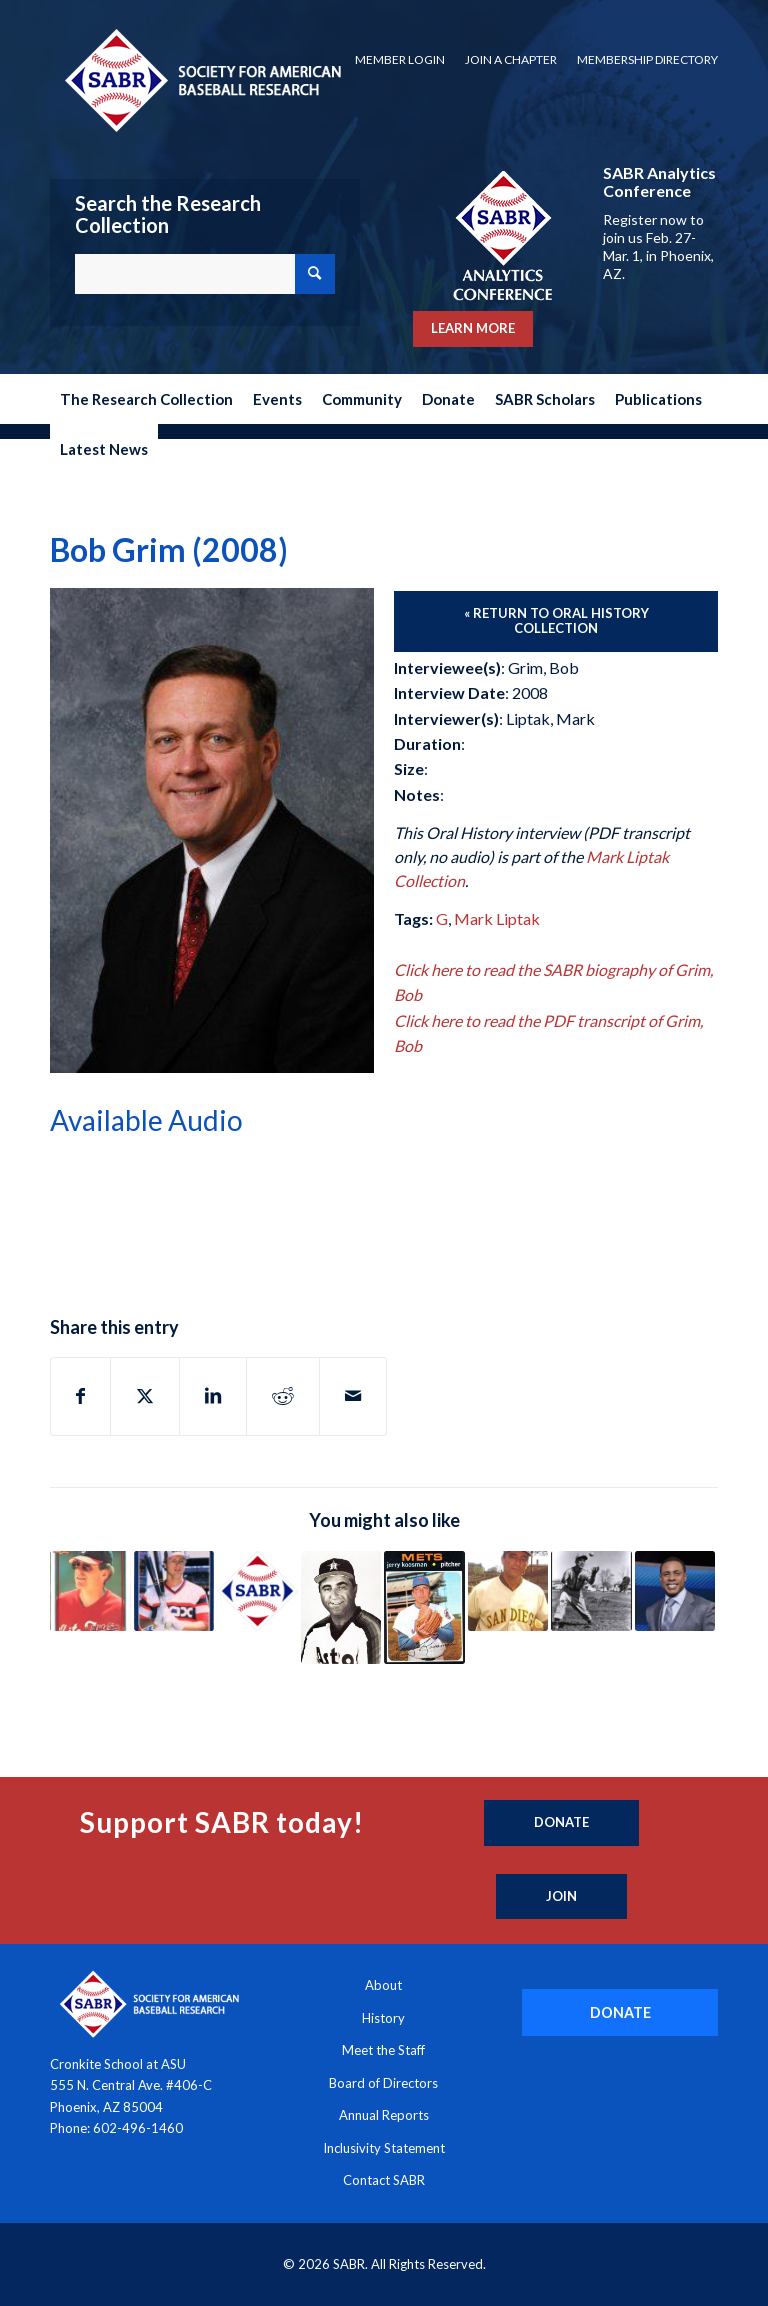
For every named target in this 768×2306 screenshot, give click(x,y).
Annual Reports (384, 2115)
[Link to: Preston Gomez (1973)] (508, 1591)
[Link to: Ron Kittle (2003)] (174, 1591)
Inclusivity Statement (384, 2148)
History (383, 2018)
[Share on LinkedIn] (213, 1396)
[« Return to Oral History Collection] (556, 621)
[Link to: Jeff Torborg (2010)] (90, 1591)
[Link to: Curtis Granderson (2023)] (675, 1591)
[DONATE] (620, 2012)
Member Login (400, 59)
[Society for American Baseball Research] (201, 79)
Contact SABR (384, 2180)
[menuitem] (400, 60)
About (383, 1985)
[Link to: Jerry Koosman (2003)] (424, 1607)
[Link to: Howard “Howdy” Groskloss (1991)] (257, 1591)
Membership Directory (647, 59)
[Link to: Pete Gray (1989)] (591, 1591)
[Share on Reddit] (283, 1396)
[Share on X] (145, 1396)
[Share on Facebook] (80, 1396)
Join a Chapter (511, 59)
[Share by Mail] (353, 1396)
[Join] (561, 1897)
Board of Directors (383, 2083)
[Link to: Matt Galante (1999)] (341, 1607)
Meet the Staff (383, 2050)
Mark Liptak (497, 918)
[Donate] (561, 1823)
